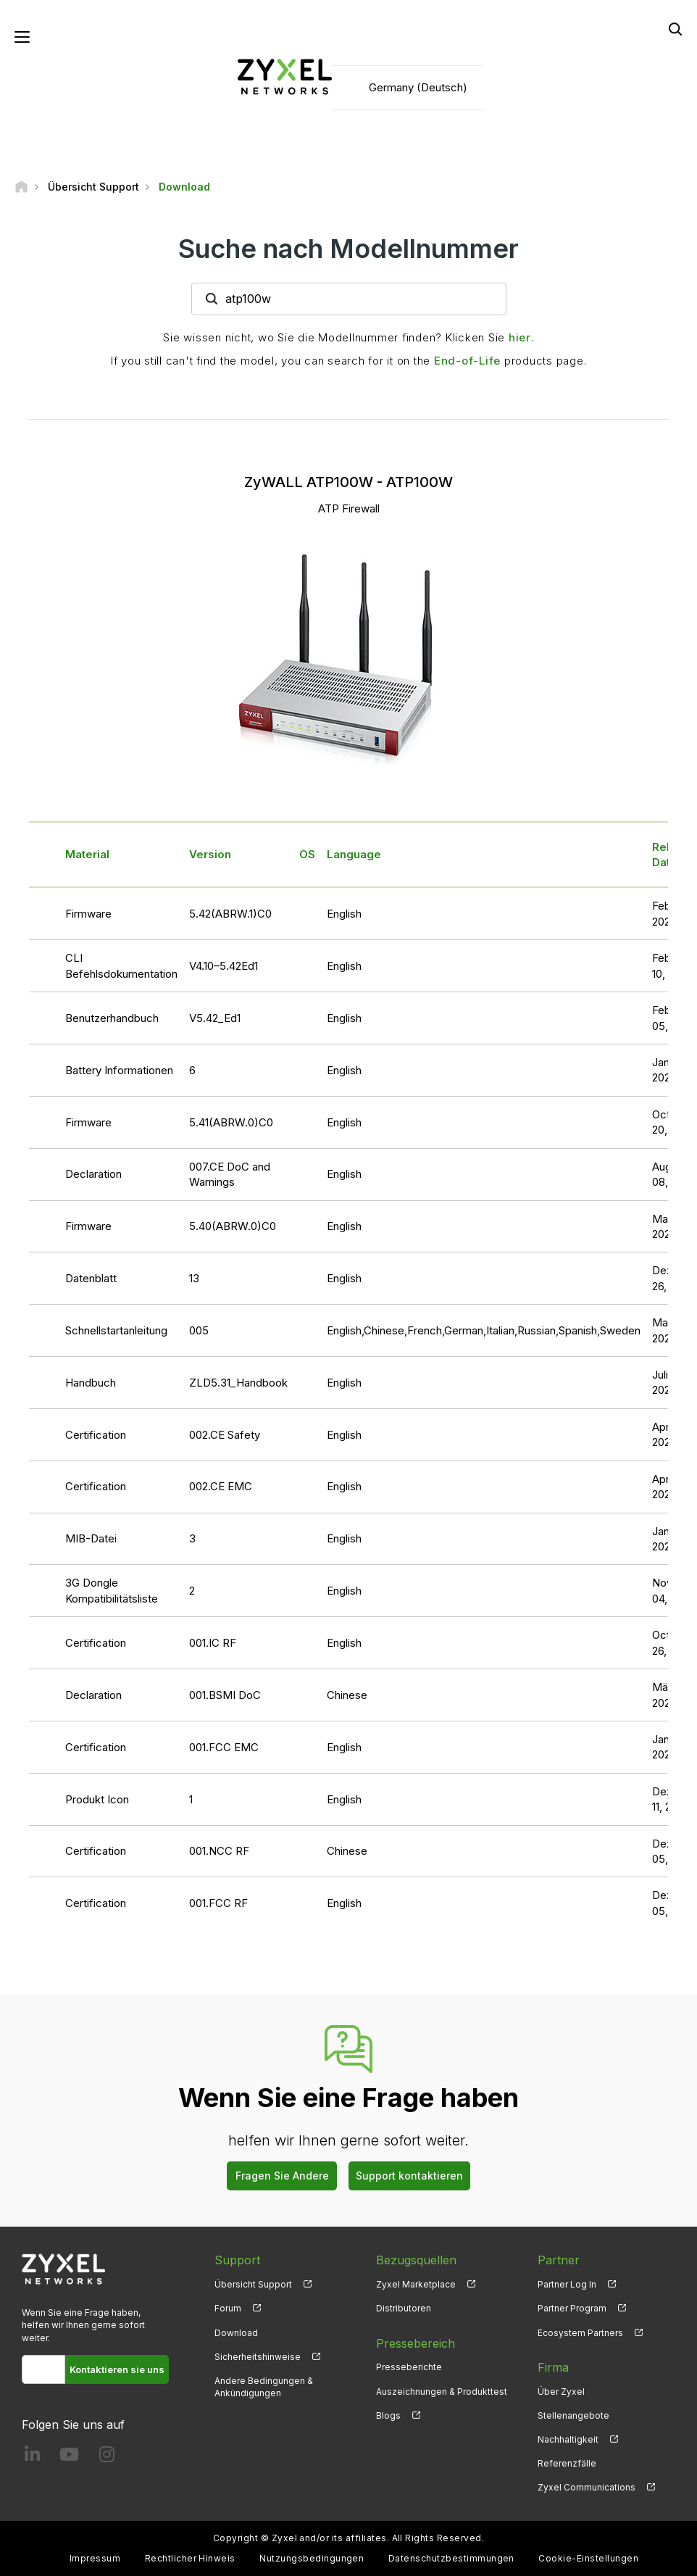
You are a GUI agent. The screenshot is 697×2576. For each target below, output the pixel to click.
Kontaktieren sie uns (117, 2369)
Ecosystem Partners (580, 2332)
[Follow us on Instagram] (106, 2457)
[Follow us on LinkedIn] (32, 2457)
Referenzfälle (567, 2463)
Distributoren (403, 2308)
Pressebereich (415, 2343)
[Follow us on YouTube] (69, 2457)
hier (520, 337)
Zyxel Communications (586, 2487)
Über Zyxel (561, 2391)
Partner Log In (567, 2284)
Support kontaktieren (409, 2175)
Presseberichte (409, 2366)
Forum (227, 2308)
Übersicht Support (253, 2284)
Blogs (388, 2415)
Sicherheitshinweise (257, 2356)
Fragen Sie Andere (282, 2175)
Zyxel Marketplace (416, 2284)
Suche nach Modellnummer (348, 249)
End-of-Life (467, 360)
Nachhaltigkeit (568, 2439)
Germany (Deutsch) (418, 87)
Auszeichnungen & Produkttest (441, 2391)
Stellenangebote (573, 2415)
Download (236, 2332)
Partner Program (572, 2308)
